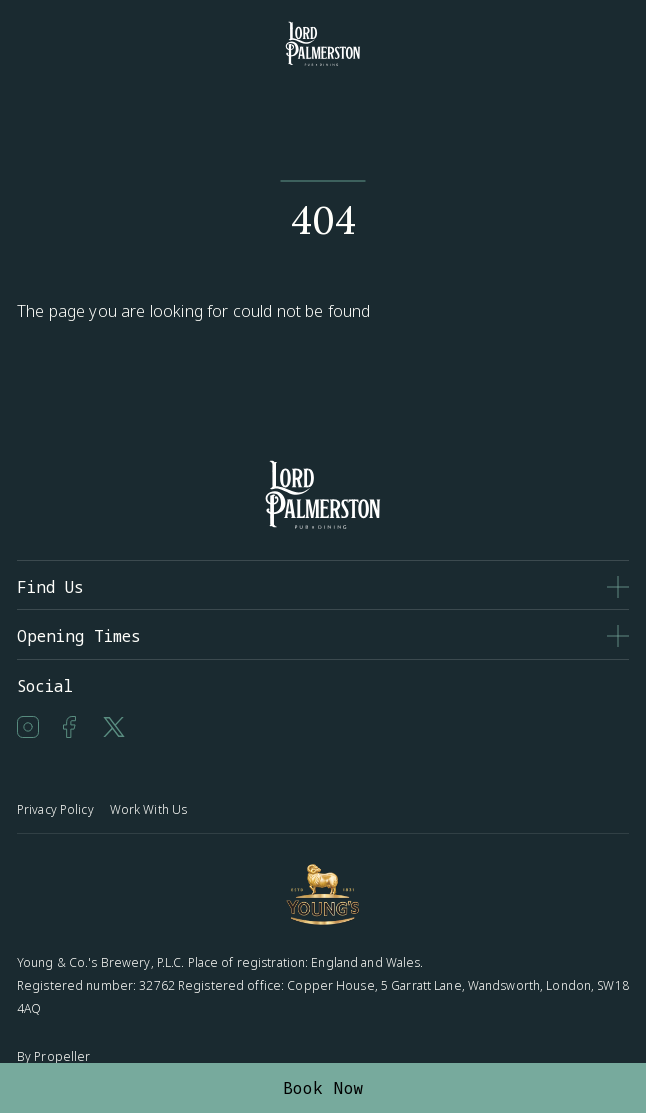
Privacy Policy (55, 809)
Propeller (62, 1056)
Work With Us (148, 809)
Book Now (323, 1088)
